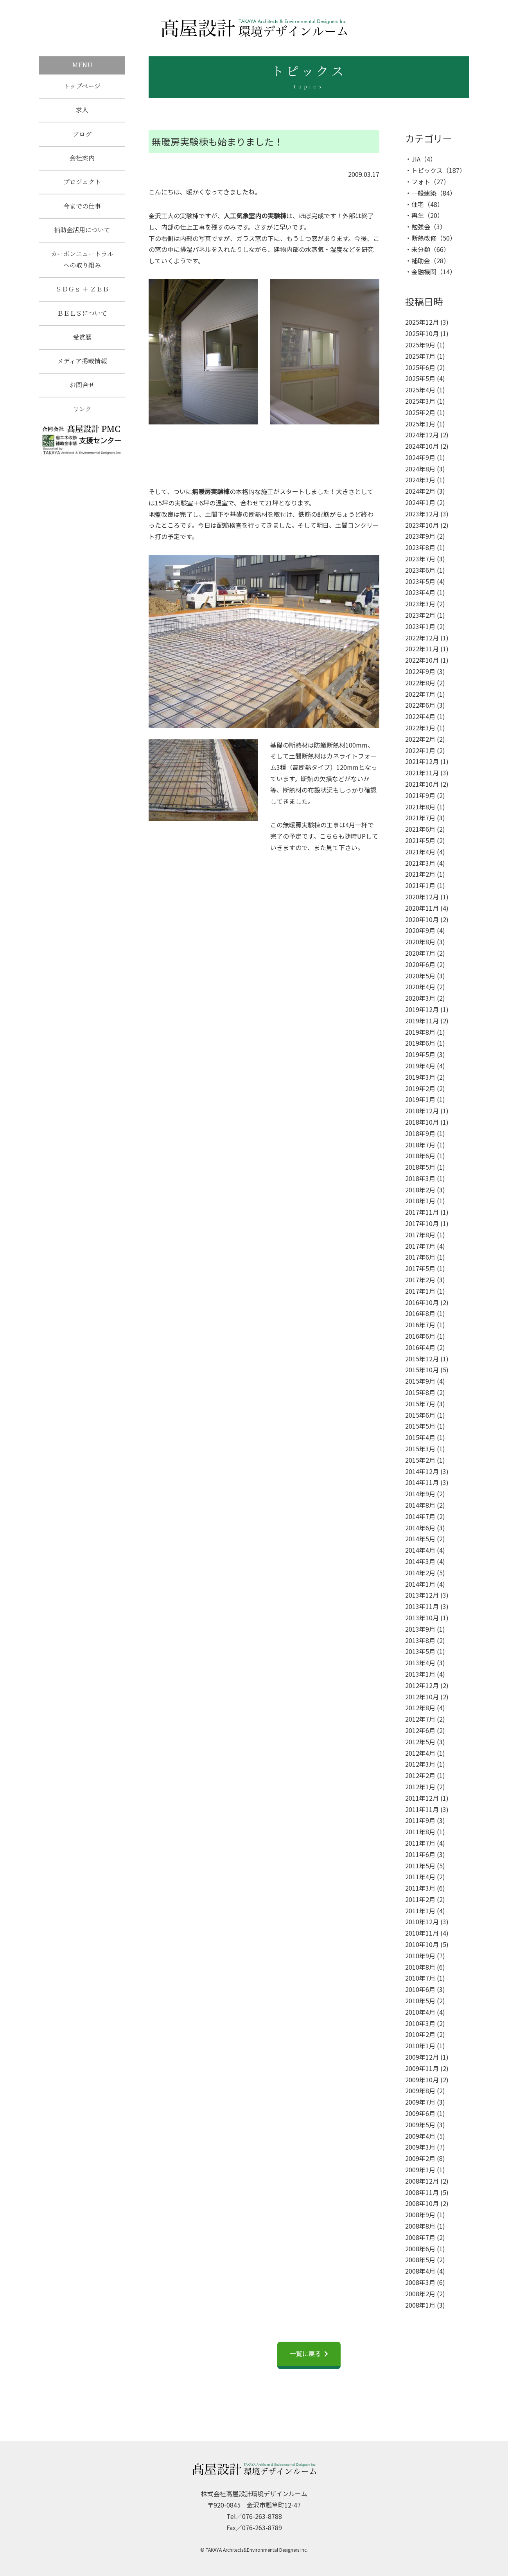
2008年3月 (420, 2282)
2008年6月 (420, 2248)
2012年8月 (420, 1707)
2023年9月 (420, 536)
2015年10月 (422, 1369)
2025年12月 (422, 322)
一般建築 (423, 193)
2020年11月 (422, 908)
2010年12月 (422, 1921)
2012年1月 (420, 1786)
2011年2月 (420, 1899)
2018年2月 (420, 1189)
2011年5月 (420, 1865)
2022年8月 (420, 682)
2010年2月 (420, 2034)
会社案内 (82, 159)
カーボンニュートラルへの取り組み (82, 263)
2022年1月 (420, 750)
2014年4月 (420, 1550)
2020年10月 (422, 919)
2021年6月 (420, 829)
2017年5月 (420, 1268)
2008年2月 (420, 2293)
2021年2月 (420, 874)
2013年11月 (422, 1606)
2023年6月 (420, 570)
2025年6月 (420, 367)
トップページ (82, 86)
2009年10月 (422, 2079)
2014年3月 (420, 1561)
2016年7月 (420, 1324)
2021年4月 (420, 851)
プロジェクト (82, 184)
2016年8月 (420, 1313)
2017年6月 (420, 1257)
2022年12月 (422, 637)
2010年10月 (422, 1944)
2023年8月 (420, 547)
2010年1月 (420, 2045)
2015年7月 (420, 1403)
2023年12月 (422, 513)
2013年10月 (422, 1617)
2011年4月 (420, 1876)
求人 (82, 110)
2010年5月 (420, 2000)
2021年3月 (420, 863)
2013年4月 (420, 1662)
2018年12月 (422, 1110)
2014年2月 (420, 1572)
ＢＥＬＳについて (82, 318)
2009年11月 (422, 2068)
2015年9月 (420, 1381)
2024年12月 (422, 434)
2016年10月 (422, 1302)
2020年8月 (420, 941)
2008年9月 (420, 2214)
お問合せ (82, 392)
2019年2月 (420, 1088)
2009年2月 (420, 2158)
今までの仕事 (82, 209)
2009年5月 (420, 2124)
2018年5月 (420, 1167)
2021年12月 (422, 761)
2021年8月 (420, 806)
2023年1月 (420, 626)
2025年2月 (420, 412)
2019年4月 (420, 1065)
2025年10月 (422, 333)
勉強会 (420, 226)
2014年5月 (420, 1538)
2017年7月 (420, 1246)
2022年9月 (420, 671)
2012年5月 (420, 1741)
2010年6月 (420, 1989)
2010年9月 (420, 1955)
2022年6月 (420, 705)
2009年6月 (420, 2113)
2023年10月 (422, 525)
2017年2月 (420, 1279)
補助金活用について (82, 233)
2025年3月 (420, 401)
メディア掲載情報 (82, 367)
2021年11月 (422, 772)
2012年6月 (420, 1730)
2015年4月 (420, 1437)
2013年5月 (420, 1651)
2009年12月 (422, 2057)
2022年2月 (420, 739)
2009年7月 (420, 2102)
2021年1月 (420, 885)
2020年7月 (420, 953)
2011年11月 (422, 1809)
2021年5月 (420, 840)
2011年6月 (420, 1854)
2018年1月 (420, 1200)
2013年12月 (422, 1595)
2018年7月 (420, 1144)
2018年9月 (420, 1133)
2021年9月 (420, 795)
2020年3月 (420, 998)
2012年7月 (420, 1719)
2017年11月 (422, 1212)
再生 (417, 215)
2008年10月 (422, 2203)
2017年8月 (420, 1234)
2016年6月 (420, 1336)
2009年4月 (420, 2136)
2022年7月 (420, 694)
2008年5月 (420, 2259)
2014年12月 (422, 1471)
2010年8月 (420, 1967)
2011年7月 (420, 1843)
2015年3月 (420, 1448)
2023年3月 (420, 603)
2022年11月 (422, 648)
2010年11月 (422, 1933)
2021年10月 (422, 784)
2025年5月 (420, 378)
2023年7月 (420, 558)
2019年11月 (422, 1020)
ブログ (82, 135)
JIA (415, 159)
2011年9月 (420, 1820)
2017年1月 (420, 1291)
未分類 (420, 249)
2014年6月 (420, 1527)
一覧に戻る (305, 2353)
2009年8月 (420, 2090)
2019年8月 (420, 1032)
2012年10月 (422, 1696)
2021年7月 (420, 817)
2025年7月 (420, 356)
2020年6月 (420, 964)
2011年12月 (422, 1798)
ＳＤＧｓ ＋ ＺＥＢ (82, 293)
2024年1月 (420, 502)
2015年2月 (420, 1460)
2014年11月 (422, 1482)
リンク (82, 416)
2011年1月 (420, 1910)
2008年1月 (420, 2305)
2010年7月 (420, 1978)
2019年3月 (420, 1077)
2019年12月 (422, 1009)
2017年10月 (422, 1223)
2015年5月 (420, 1426)
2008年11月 (422, 2192)
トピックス (427, 170)
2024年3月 (420, 479)
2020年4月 (420, 986)
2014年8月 (420, 1505)
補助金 (420, 260)
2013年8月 (420, 1640)
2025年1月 (420, 423)
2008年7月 (420, 2237)
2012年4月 (420, 1753)
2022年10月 (422, 660)
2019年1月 (420, 1099)
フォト (420, 181)
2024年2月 (420, 491)
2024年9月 (420, 457)
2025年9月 (420, 344)
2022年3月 (420, 727)
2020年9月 (420, 930)
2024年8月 (420, 468)
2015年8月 (420, 1392)
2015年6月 (420, 1415)
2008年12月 (422, 2181)
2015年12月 (422, 1358)
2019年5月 (420, 1054)
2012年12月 (422, 1685)
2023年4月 (420, 592)
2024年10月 (422, 446)
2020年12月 (422, 896)
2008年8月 (420, 2226)
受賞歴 (82, 343)
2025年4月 (420, 389)
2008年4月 (420, 2271)
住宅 (417, 204)
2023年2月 (420, 615)
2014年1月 (420, 1584)
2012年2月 (420, 1775)
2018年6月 (420, 1155)
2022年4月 (420, 716)
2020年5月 (420, 975)
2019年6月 (420, 1043)
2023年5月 (420, 581)
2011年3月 (420, 1888)
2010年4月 (420, 2012)
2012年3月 (420, 1764)
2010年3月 (420, 2023)
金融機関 (423, 271)
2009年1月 (420, 2169)
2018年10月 (422, 1122)
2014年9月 (420, 1493)
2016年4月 (420, 1347)
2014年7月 (420, 1516)
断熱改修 (423, 238)
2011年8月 (420, 1831)
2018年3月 (420, 1178)
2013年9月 (420, 1629)
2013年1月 (420, 1674)
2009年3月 (420, 2147)
